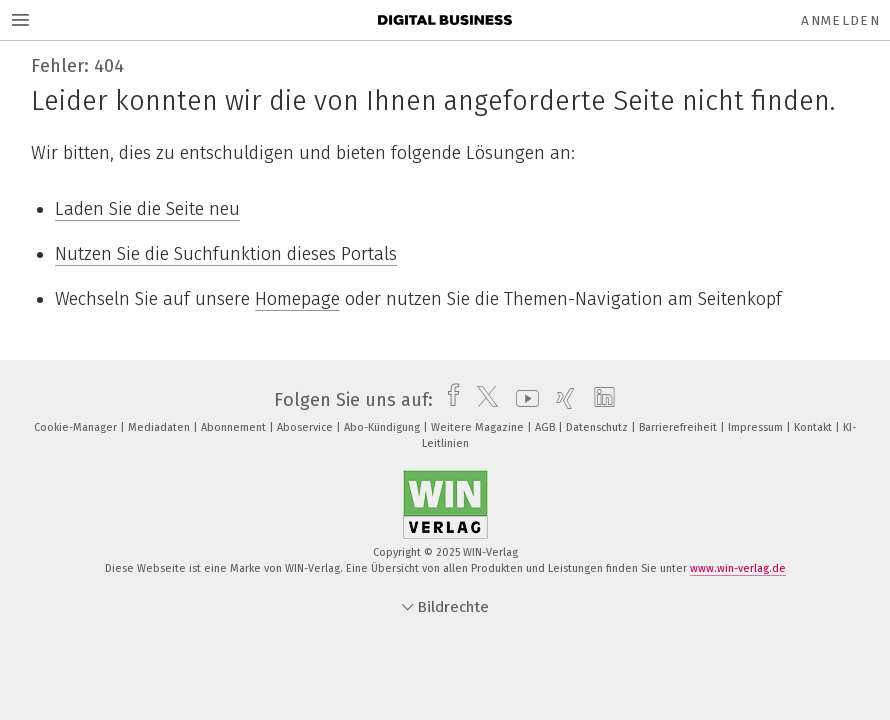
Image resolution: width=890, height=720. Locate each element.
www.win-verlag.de (738, 568)
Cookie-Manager (77, 427)
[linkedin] (599, 400)
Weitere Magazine (479, 427)
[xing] (560, 400)
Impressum (757, 427)
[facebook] (448, 400)
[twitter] (482, 400)
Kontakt (814, 427)
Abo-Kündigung (383, 427)
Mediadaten (160, 427)
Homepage (297, 299)
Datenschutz (598, 427)
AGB (546, 427)
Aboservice (306, 427)
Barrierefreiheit (679, 427)
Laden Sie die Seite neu (147, 209)
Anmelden (840, 20)
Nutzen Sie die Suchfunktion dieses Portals (226, 254)
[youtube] (522, 400)
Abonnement (235, 427)
